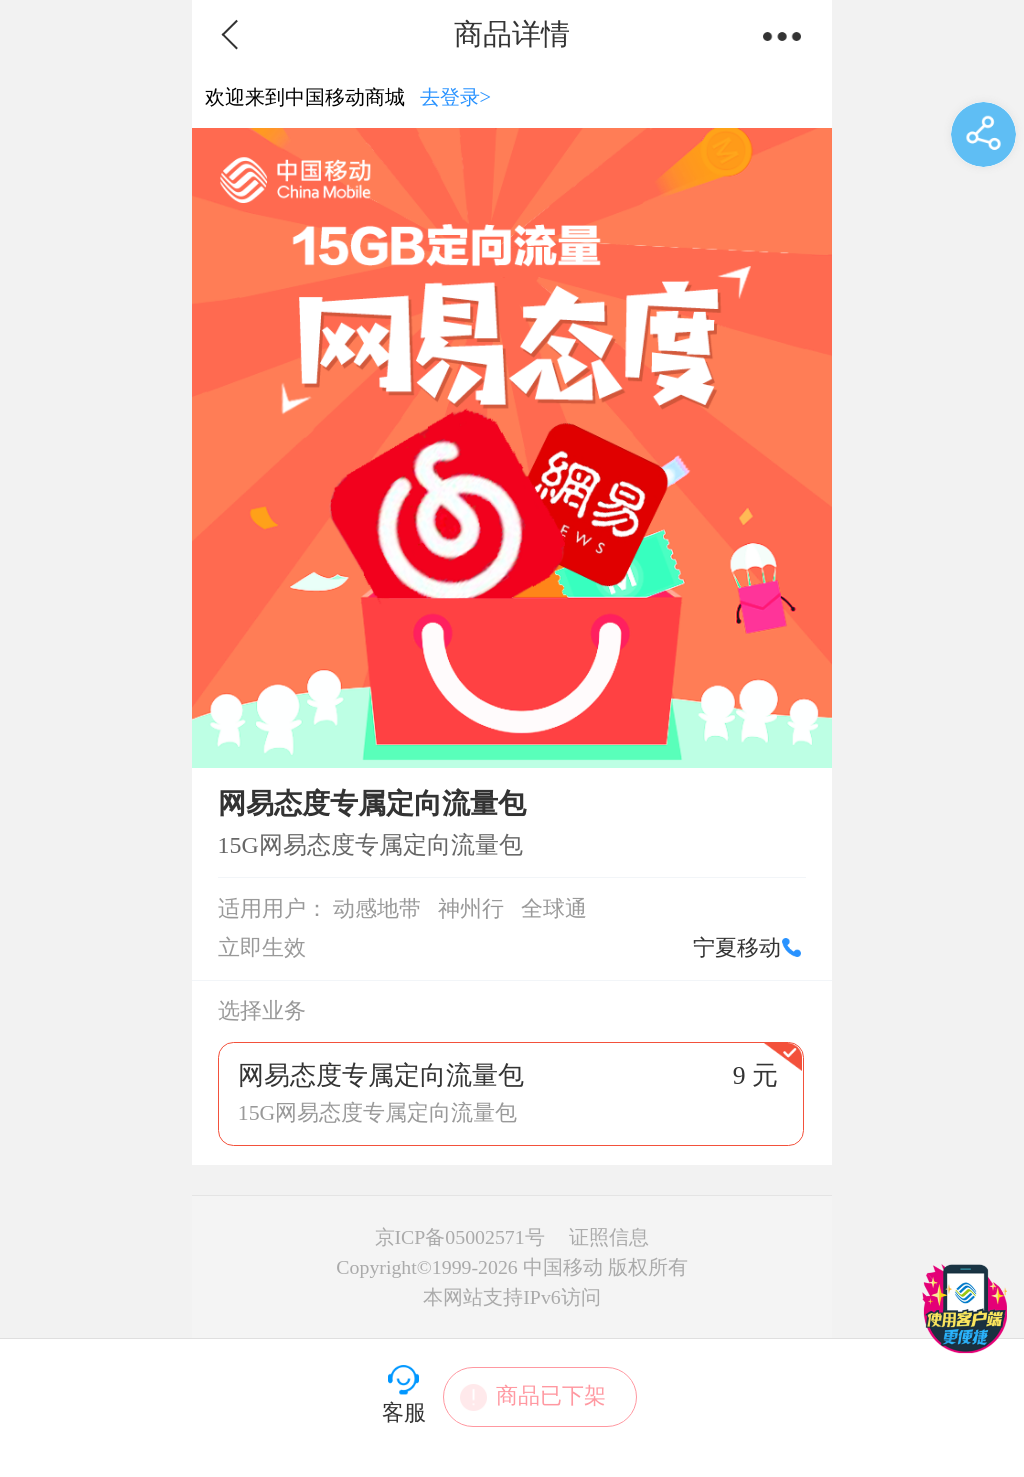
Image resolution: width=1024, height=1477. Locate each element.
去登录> (456, 97)
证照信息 (609, 1237)
